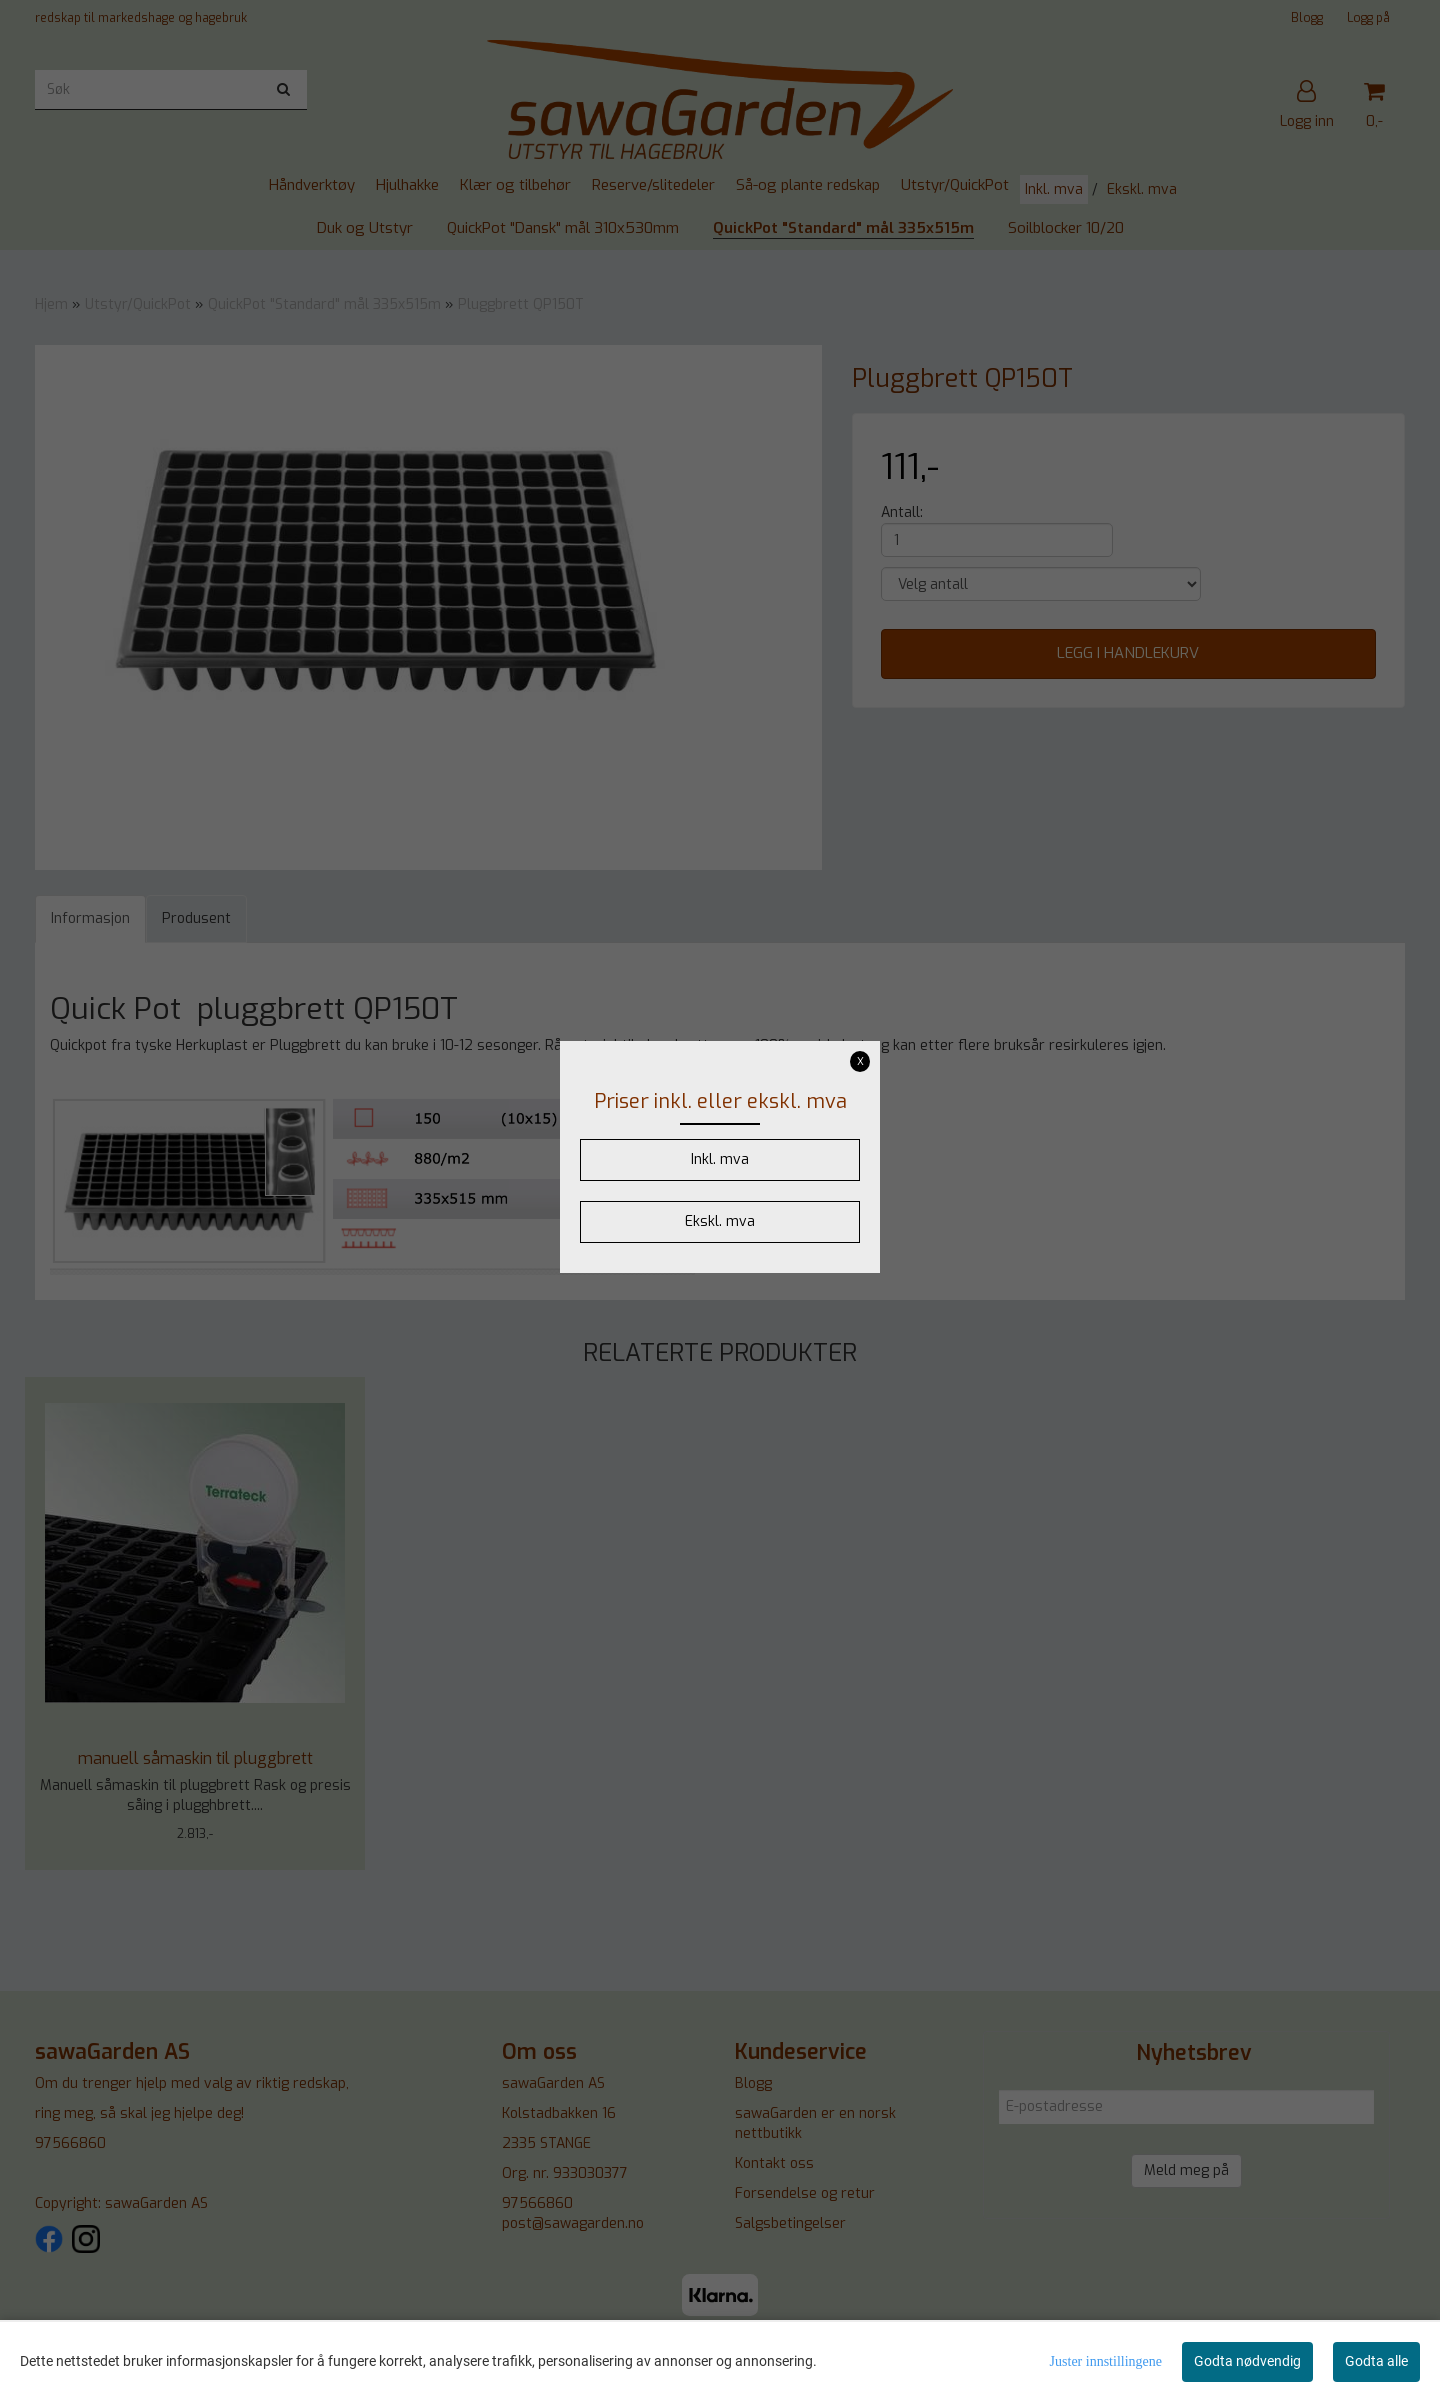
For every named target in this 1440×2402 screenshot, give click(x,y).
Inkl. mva (720, 1159)
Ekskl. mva (720, 1221)
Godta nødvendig (1247, 2361)
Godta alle (1376, 2361)
